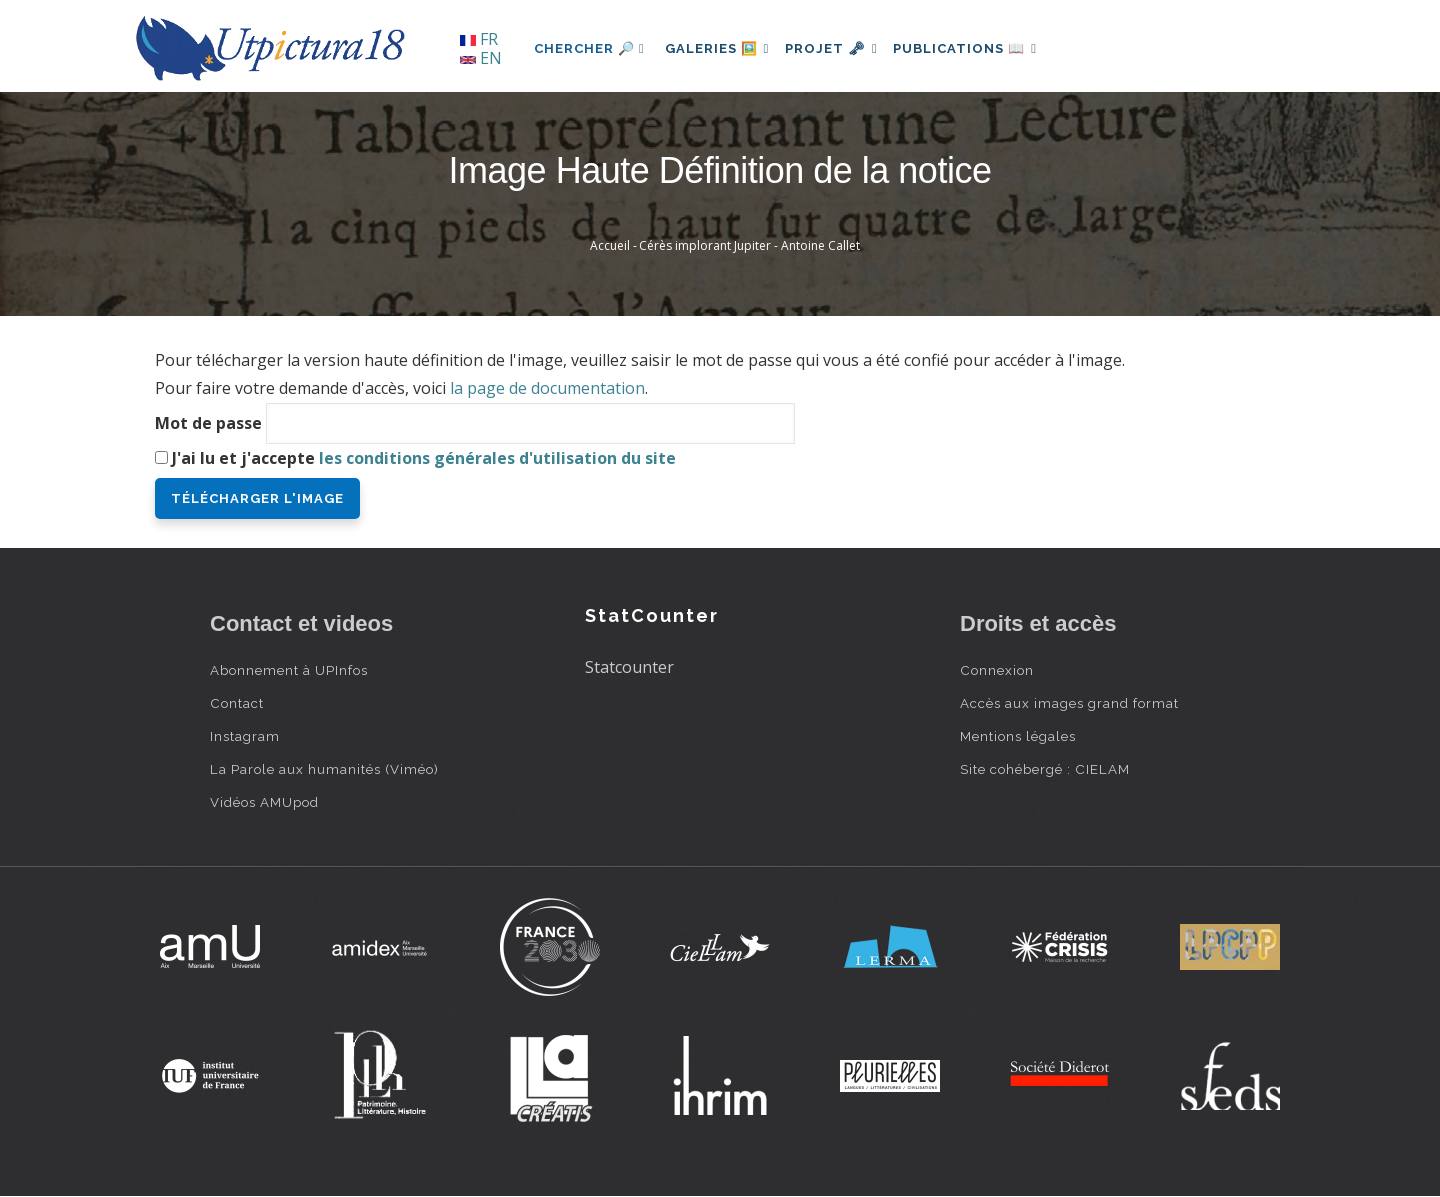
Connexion (997, 670)
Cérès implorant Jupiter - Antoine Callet (749, 245)
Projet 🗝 (844, 48)
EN (481, 58)
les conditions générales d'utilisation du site (497, 458)
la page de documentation (547, 388)
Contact (237, 703)
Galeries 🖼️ (721, 48)
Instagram (245, 736)
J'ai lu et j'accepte (424, 458)
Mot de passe (208, 423)
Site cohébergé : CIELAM (1045, 769)
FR (479, 39)
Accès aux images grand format (1069, 703)
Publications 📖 (986, 48)
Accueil (610, 245)
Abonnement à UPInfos (289, 670)
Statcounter (629, 667)
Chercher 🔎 (589, 48)
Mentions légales (1018, 736)
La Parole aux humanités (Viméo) (324, 769)
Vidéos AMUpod (264, 802)
